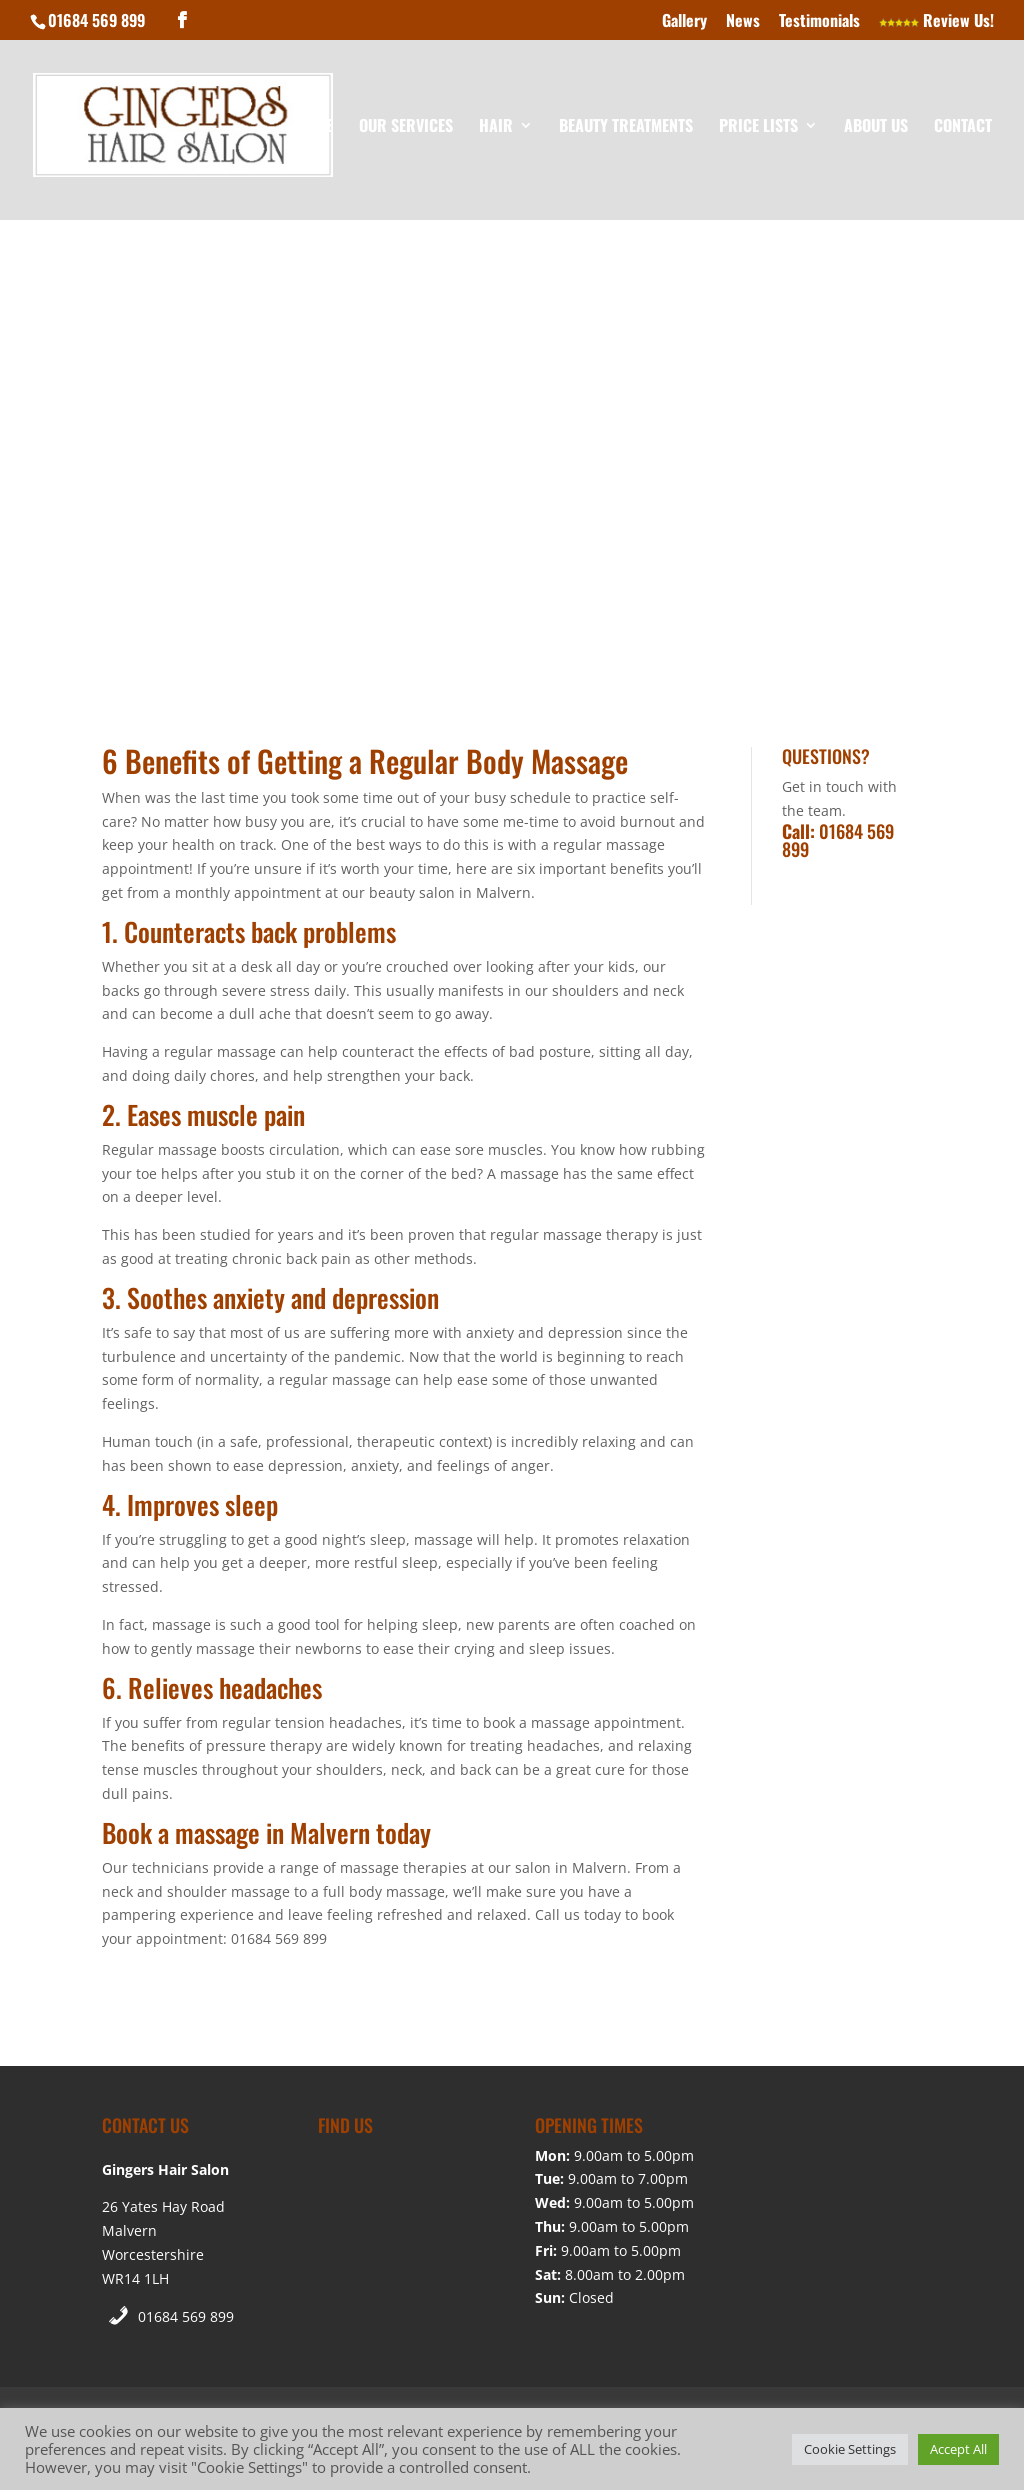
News (743, 22)
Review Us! (936, 22)
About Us (876, 127)
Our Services (406, 127)
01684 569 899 (186, 2316)
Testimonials (819, 22)
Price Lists (758, 127)
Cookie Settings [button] (850, 2449)
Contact (963, 127)
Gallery (684, 22)
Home (314, 127)
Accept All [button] (958, 2449)
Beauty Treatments (626, 127)
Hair (496, 127)
